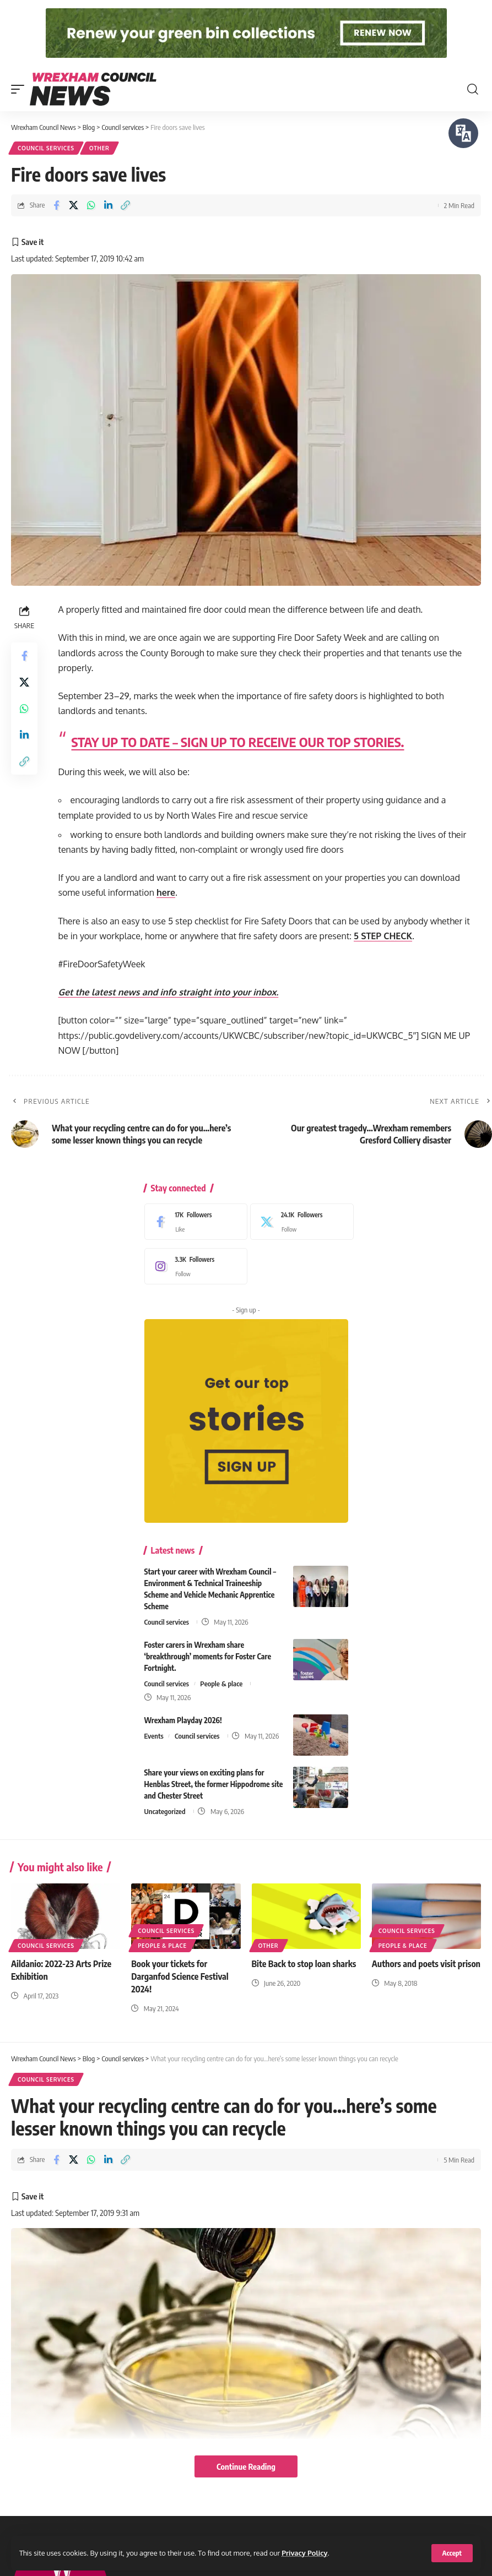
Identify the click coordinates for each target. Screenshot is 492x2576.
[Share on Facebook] (56, 205)
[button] (452, 2553)
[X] (299, 1222)
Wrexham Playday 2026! (183, 1720)
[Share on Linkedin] (108, 205)
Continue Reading (246, 2466)
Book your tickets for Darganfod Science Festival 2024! (179, 1976)
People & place (221, 1683)
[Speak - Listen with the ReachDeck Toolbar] (463, 133)
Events (154, 1735)
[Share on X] (74, 205)
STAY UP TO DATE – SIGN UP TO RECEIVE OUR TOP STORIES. (238, 741)
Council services (46, 148)
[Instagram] (193, 1266)
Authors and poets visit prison (426, 1963)
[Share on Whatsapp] (91, 205)
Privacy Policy (304, 2552)
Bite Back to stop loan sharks (304, 1963)
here (165, 892)
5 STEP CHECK (383, 935)
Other (99, 148)
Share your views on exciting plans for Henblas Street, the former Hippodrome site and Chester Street (213, 1784)
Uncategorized (165, 1811)
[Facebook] (193, 1222)
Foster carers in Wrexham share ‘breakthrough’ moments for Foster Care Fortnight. (208, 1656)
